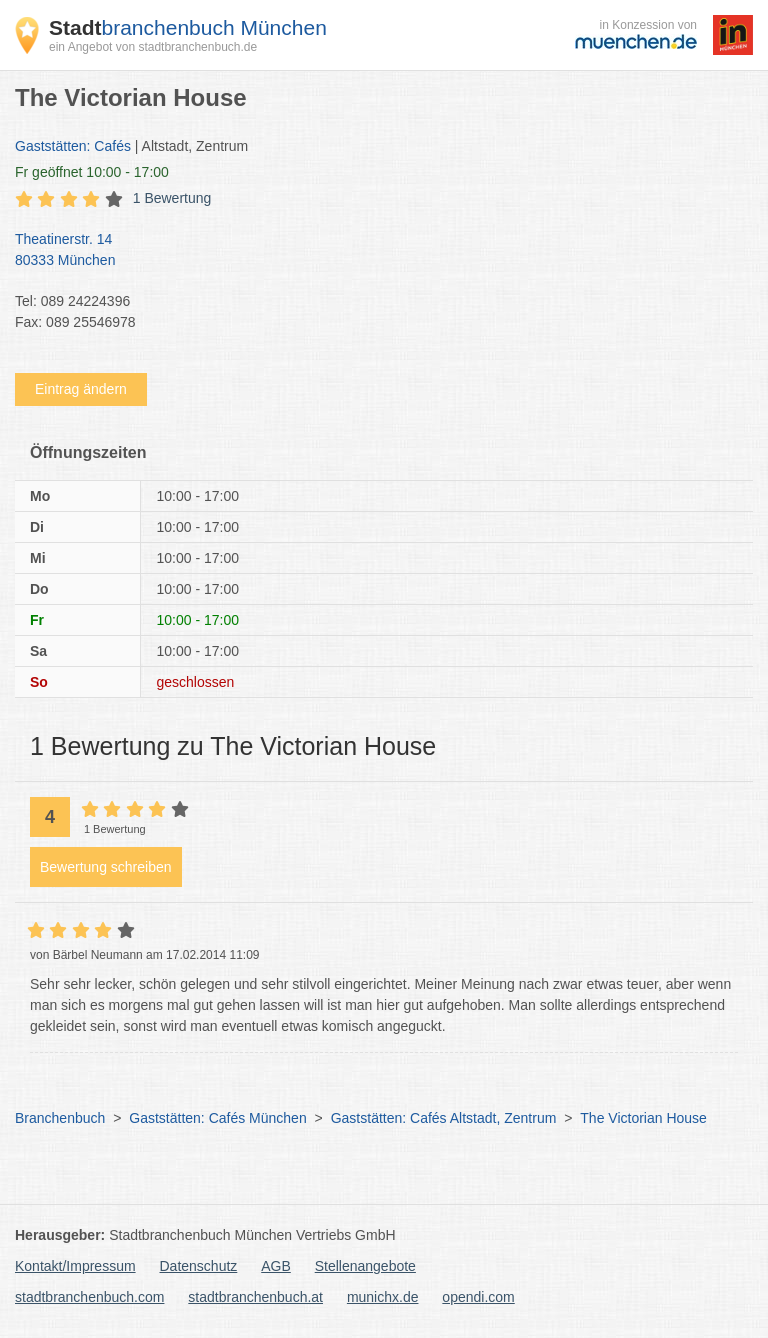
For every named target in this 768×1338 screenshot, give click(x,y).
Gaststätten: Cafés (73, 146)
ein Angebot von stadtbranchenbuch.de (153, 47)
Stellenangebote (365, 1266)
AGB (276, 1266)
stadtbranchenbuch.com (89, 1297)
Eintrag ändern (81, 389)
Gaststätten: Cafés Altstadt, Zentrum (444, 1118)
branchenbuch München (188, 27)
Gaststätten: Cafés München (217, 1118)
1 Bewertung (172, 198)
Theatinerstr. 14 (374, 251)
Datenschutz (199, 1266)
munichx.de (383, 1297)
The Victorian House (643, 1118)
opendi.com (478, 1297)
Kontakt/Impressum (75, 1266)
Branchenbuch (60, 1118)
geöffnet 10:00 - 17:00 (92, 172)
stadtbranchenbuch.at (255, 1297)
